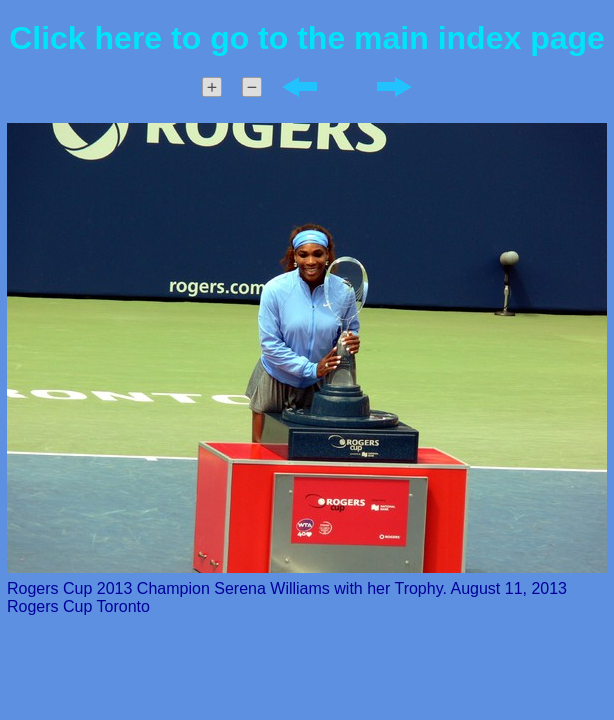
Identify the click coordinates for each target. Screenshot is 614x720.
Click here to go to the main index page (307, 38)
